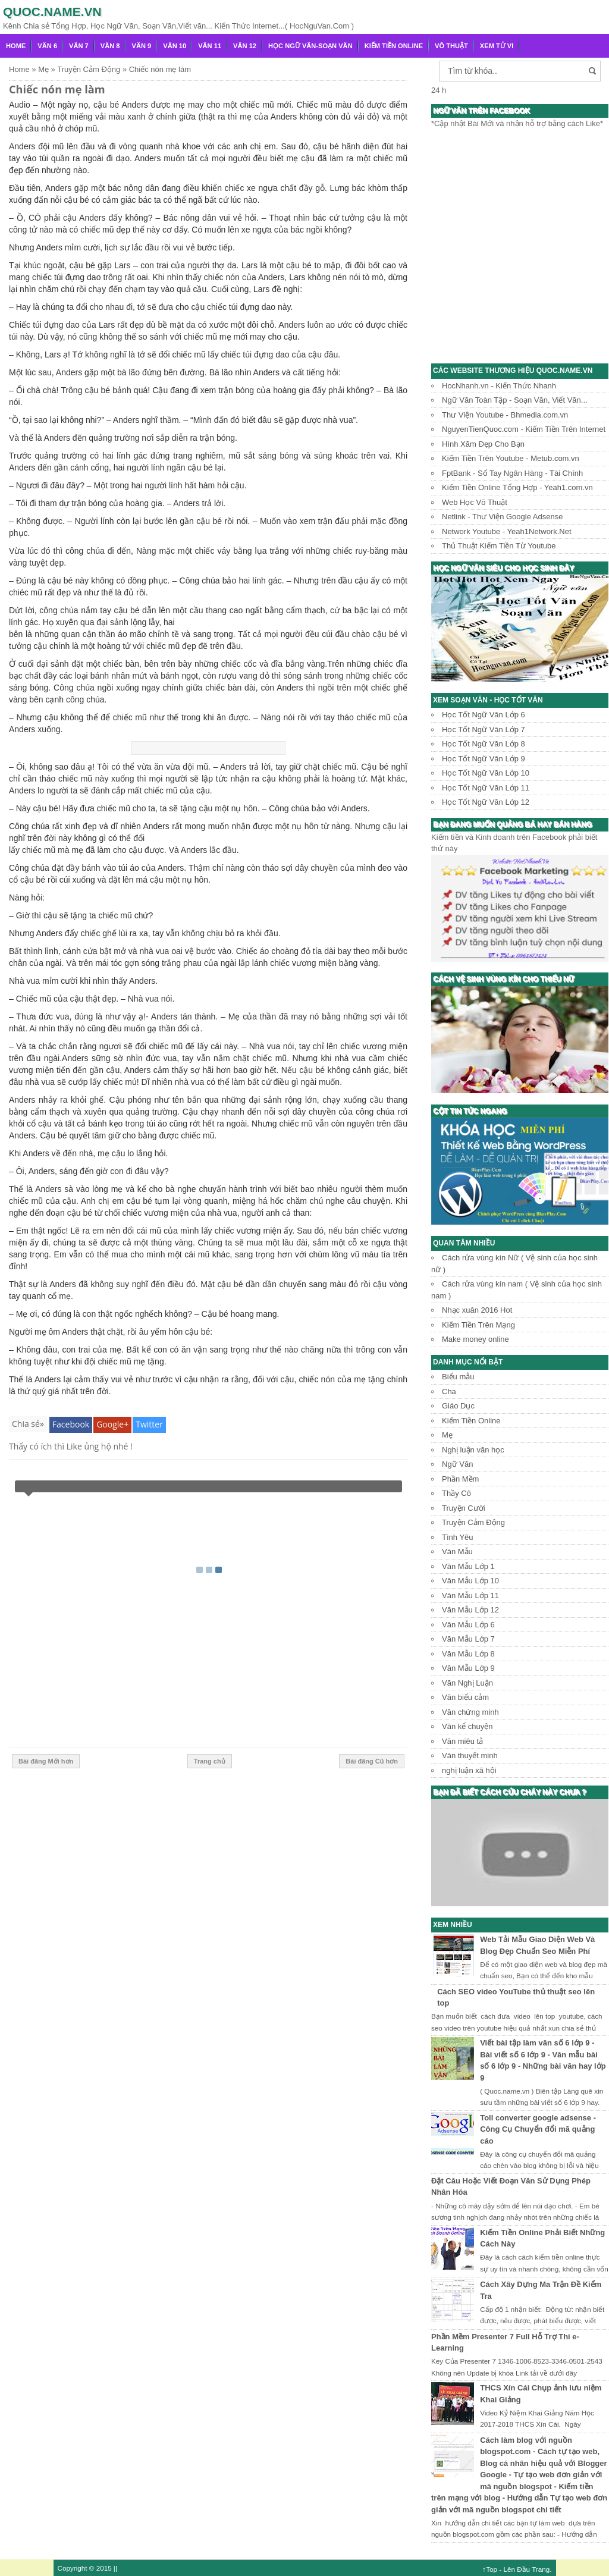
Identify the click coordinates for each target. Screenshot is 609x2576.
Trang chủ (209, 1761)
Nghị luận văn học (473, 1449)
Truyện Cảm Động (473, 1522)
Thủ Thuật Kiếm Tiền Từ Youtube (498, 545)
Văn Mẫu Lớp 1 (468, 1566)
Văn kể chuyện (467, 1726)
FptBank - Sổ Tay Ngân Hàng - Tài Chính (512, 473)
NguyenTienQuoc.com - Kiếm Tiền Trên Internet (523, 429)
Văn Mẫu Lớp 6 (468, 1624)
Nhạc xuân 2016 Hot (477, 1310)
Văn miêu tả (462, 1741)
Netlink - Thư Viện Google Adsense (502, 516)
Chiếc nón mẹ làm (57, 89)
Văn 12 (244, 45)
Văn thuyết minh (470, 1755)
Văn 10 (174, 45)
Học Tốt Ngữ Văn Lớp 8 (483, 743)
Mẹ (447, 1434)
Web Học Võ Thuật (474, 502)
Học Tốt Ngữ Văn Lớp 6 (483, 714)
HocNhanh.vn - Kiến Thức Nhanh (499, 385)
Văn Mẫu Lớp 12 (470, 1609)
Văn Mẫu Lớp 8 (468, 1653)
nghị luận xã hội (469, 1770)
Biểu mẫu (458, 1376)
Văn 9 (142, 45)
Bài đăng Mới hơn (45, 1761)
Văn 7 (79, 45)
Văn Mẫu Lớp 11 (470, 1595)
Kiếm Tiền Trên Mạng (478, 1324)
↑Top (489, 2569)
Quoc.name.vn (52, 11)
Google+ (112, 1424)
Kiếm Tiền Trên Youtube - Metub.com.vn (510, 458)
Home (16, 45)
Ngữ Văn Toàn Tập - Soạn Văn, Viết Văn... (515, 400)
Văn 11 (209, 45)
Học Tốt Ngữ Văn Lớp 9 (483, 758)
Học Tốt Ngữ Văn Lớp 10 (485, 772)
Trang (541, 2569)
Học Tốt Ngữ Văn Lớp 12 (485, 802)
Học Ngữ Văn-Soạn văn (310, 45)
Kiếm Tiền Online (394, 45)
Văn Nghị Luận (467, 1682)
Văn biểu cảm (465, 1697)
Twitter (149, 1424)
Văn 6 (47, 45)
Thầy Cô (456, 1493)
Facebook (70, 1424)
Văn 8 (110, 45)
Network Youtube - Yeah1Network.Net (507, 531)
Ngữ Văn (457, 1464)
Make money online (475, 1339)
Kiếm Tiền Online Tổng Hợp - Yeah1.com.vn (517, 487)
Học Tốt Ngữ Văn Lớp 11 (485, 787)
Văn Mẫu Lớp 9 (468, 1668)
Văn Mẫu (457, 1551)
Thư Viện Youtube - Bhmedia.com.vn (505, 414)
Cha (449, 1391)
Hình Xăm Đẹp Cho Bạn (483, 444)
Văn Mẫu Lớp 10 (470, 1580)
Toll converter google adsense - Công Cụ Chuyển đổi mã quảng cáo (538, 2129)
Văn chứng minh (470, 1712)
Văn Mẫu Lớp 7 (468, 1638)
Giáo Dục (458, 1405)
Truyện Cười (463, 1508)
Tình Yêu (457, 1537)
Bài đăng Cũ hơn (372, 1761)
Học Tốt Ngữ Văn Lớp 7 (483, 729)
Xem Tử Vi (497, 45)
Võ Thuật (451, 45)
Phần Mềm (460, 1478)
